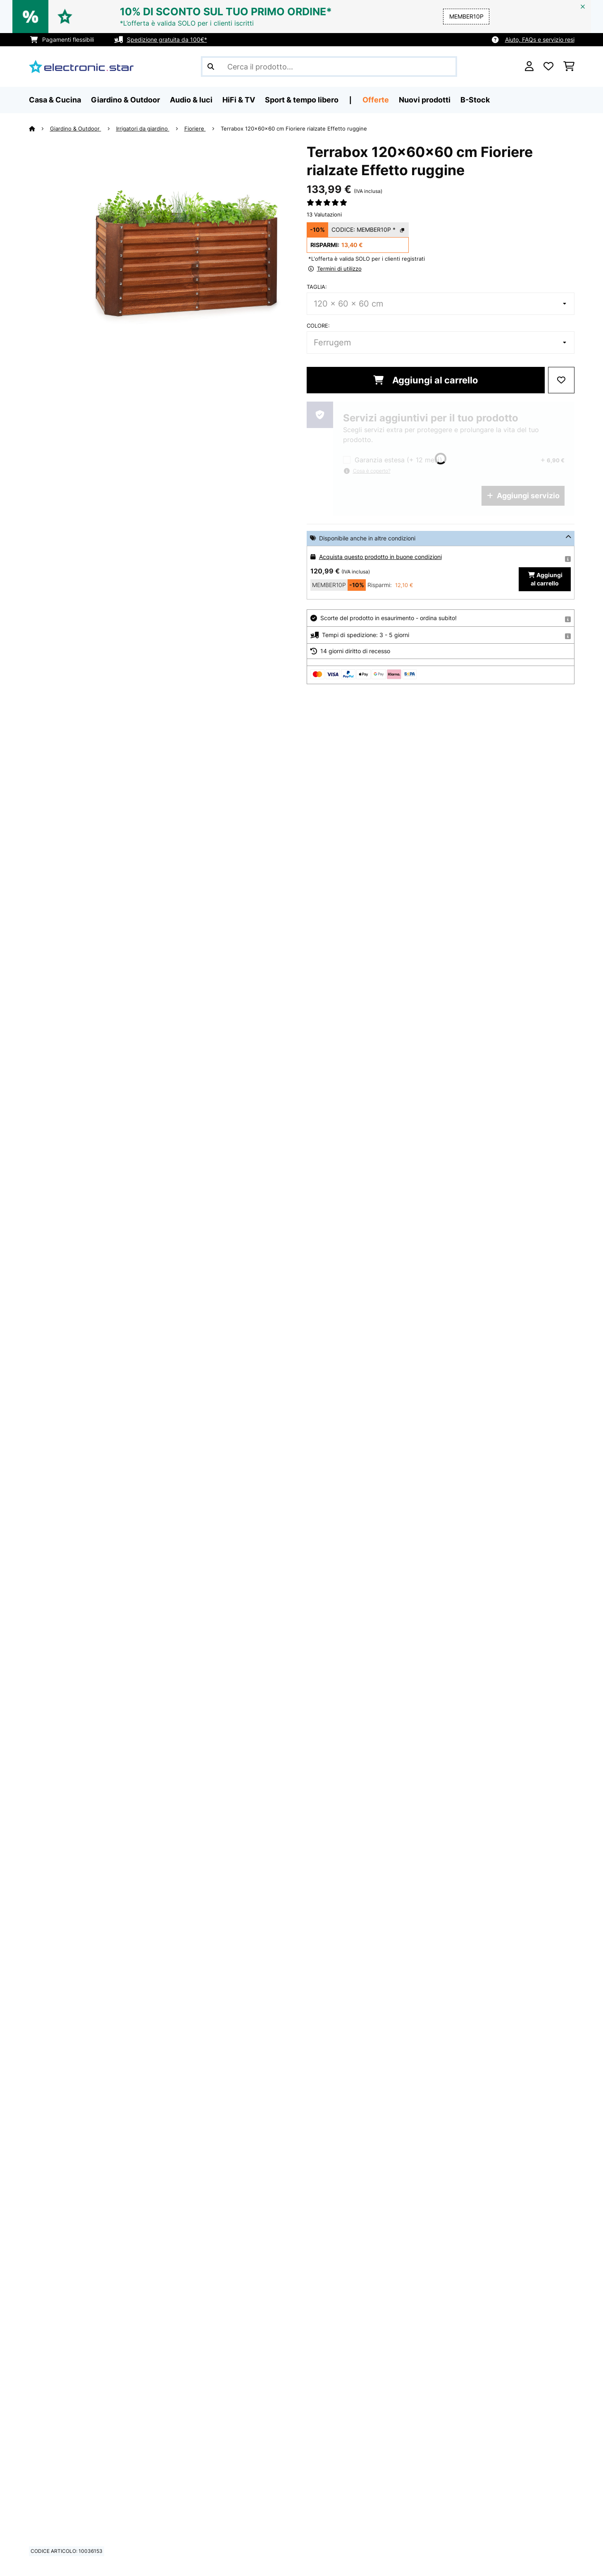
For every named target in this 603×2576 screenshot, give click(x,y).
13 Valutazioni (324, 214)
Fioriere (195, 128)
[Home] (39, 128)
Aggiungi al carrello (425, 380)
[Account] (529, 66)
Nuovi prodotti (424, 99)
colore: (318, 325)
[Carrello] (568, 66)
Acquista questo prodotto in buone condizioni (380, 556)
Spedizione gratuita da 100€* (167, 39)
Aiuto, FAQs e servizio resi (539, 39)
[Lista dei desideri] (548, 66)
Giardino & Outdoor (75, 128)
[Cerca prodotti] (329, 66)
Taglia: (317, 286)
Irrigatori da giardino (142, 128)
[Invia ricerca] (210, 66)
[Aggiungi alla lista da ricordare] (561, 380)
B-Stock (475, 99)
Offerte (375, 99)
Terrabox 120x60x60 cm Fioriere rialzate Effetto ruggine (294, 128)
